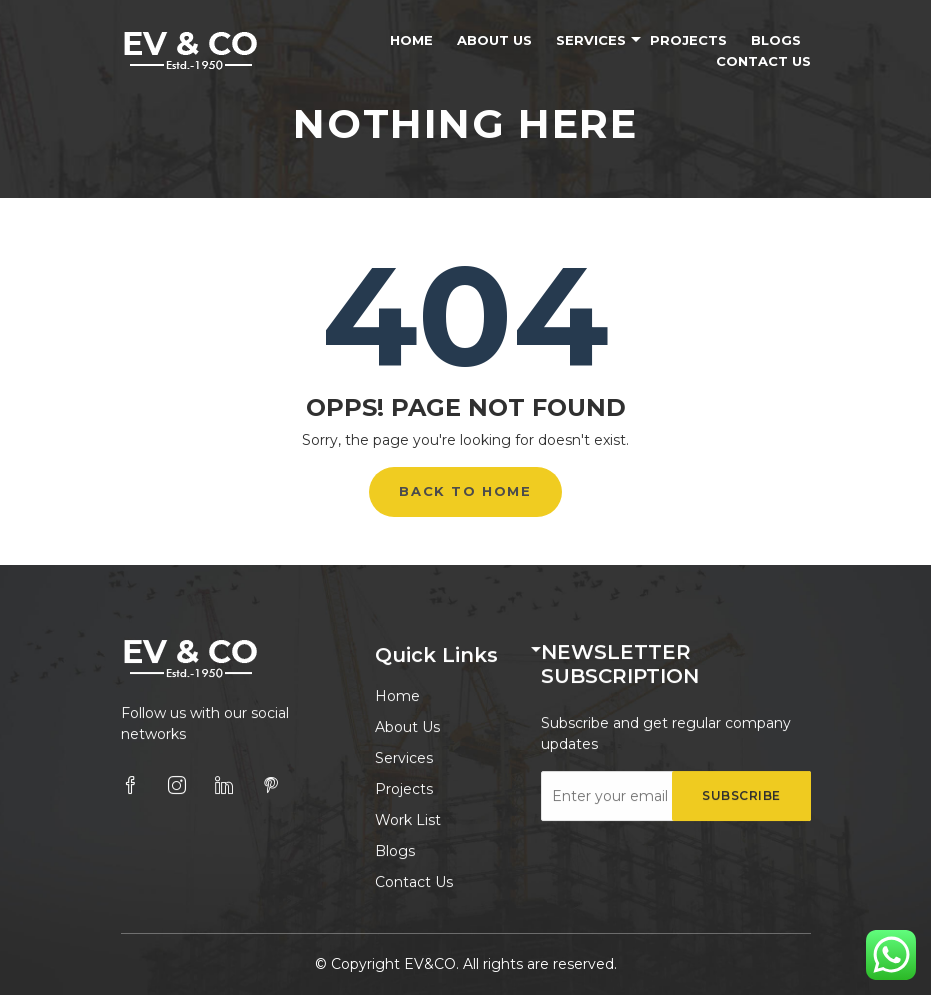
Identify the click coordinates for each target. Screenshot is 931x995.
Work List (408, 821)
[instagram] (177, 786)
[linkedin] (224, 786)
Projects (688, 40)
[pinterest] (271, 786)
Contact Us (763, 61)
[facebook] (130, 786)
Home (411, 40)
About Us (494, 40)
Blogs (776, 40)
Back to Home (465, 491)
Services (591, 40)
